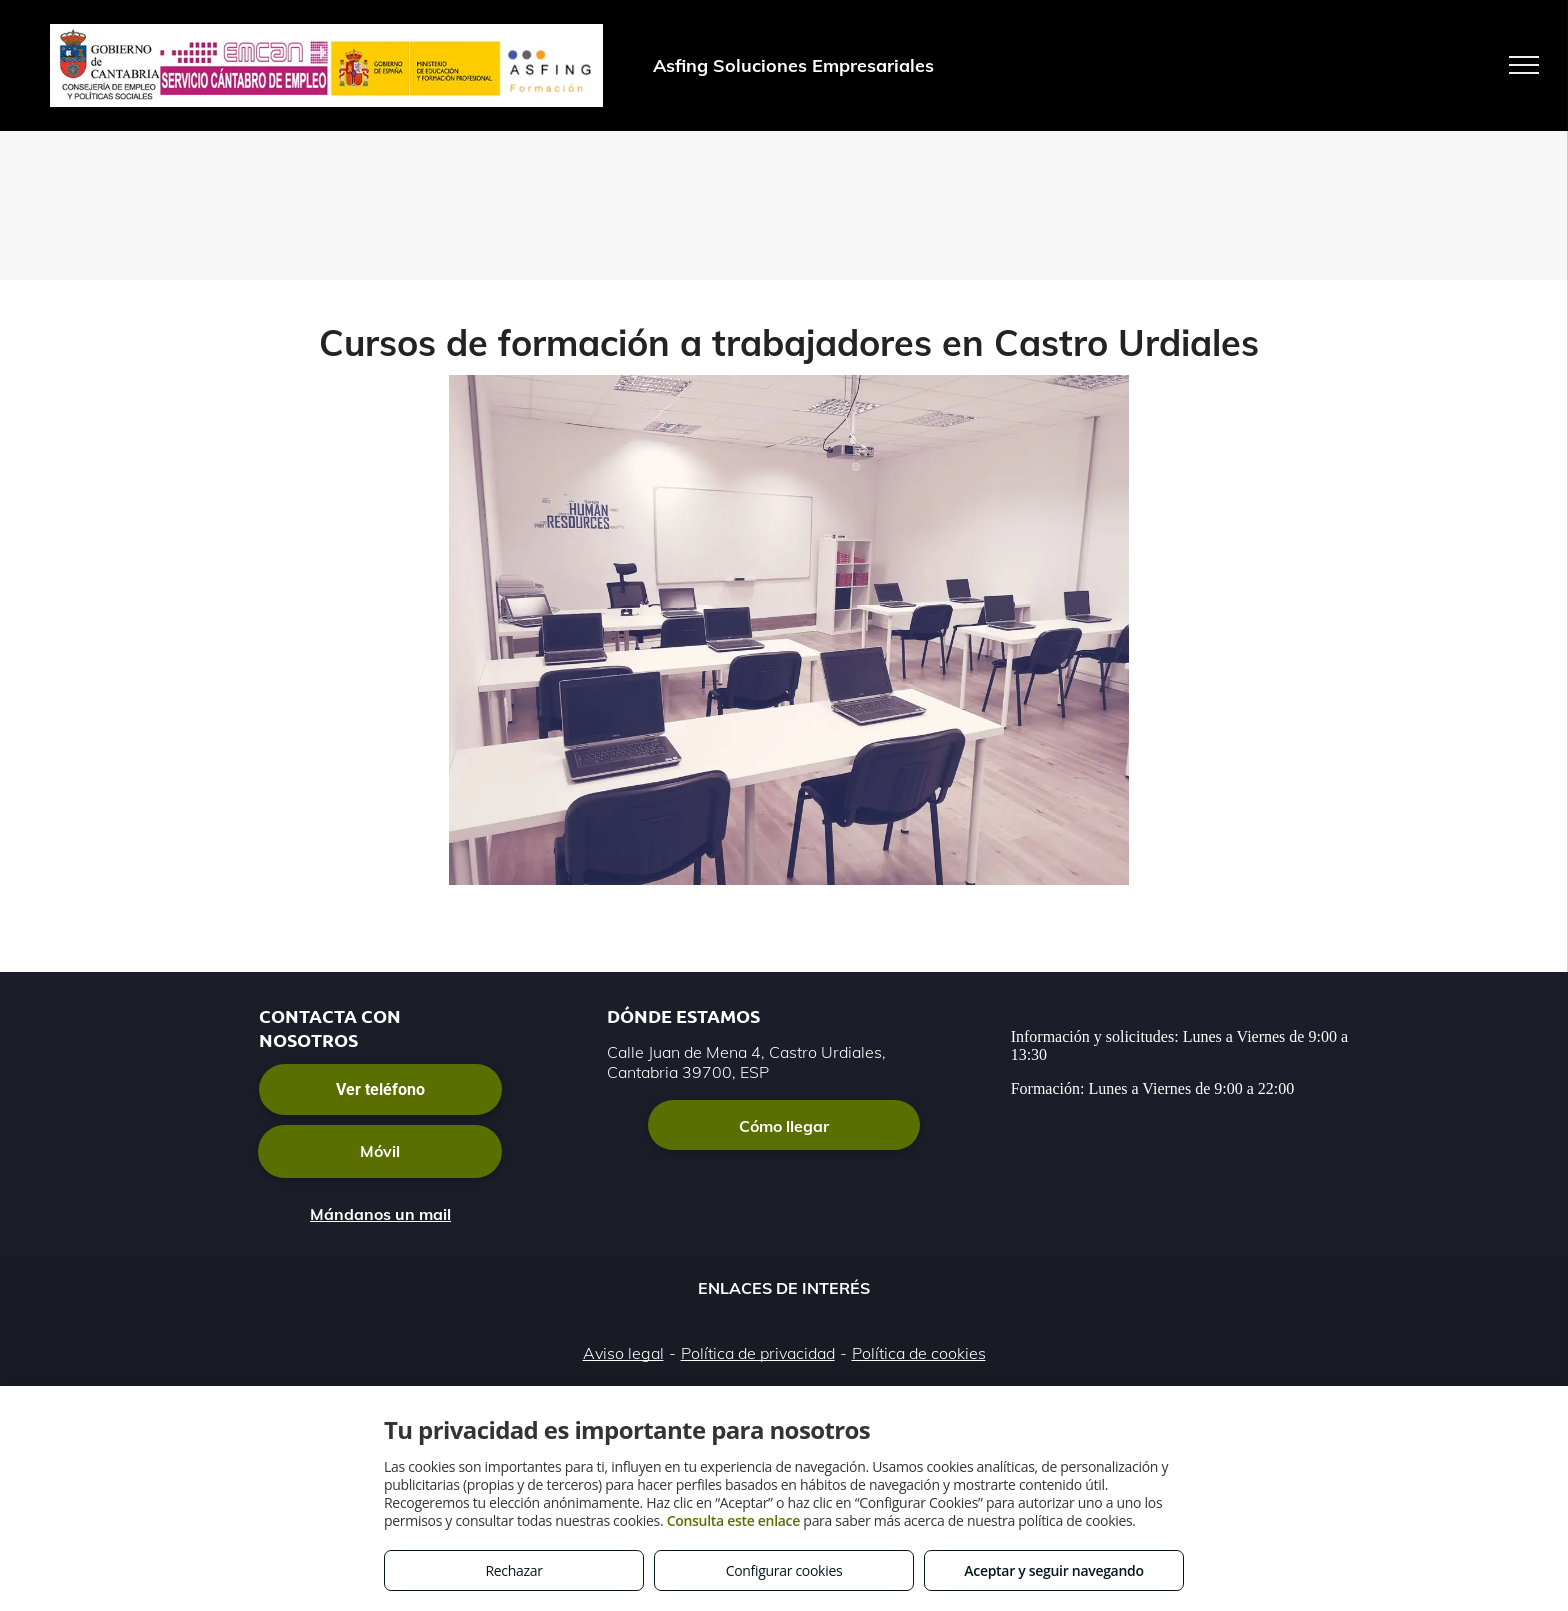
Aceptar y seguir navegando (1053, 1570)
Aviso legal (623, 1353)
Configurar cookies (784, 1570)
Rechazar (513, 1570)
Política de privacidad (758, 1353)
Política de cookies (919, 1353)
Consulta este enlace (733, 1520)
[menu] (1524, 65)
